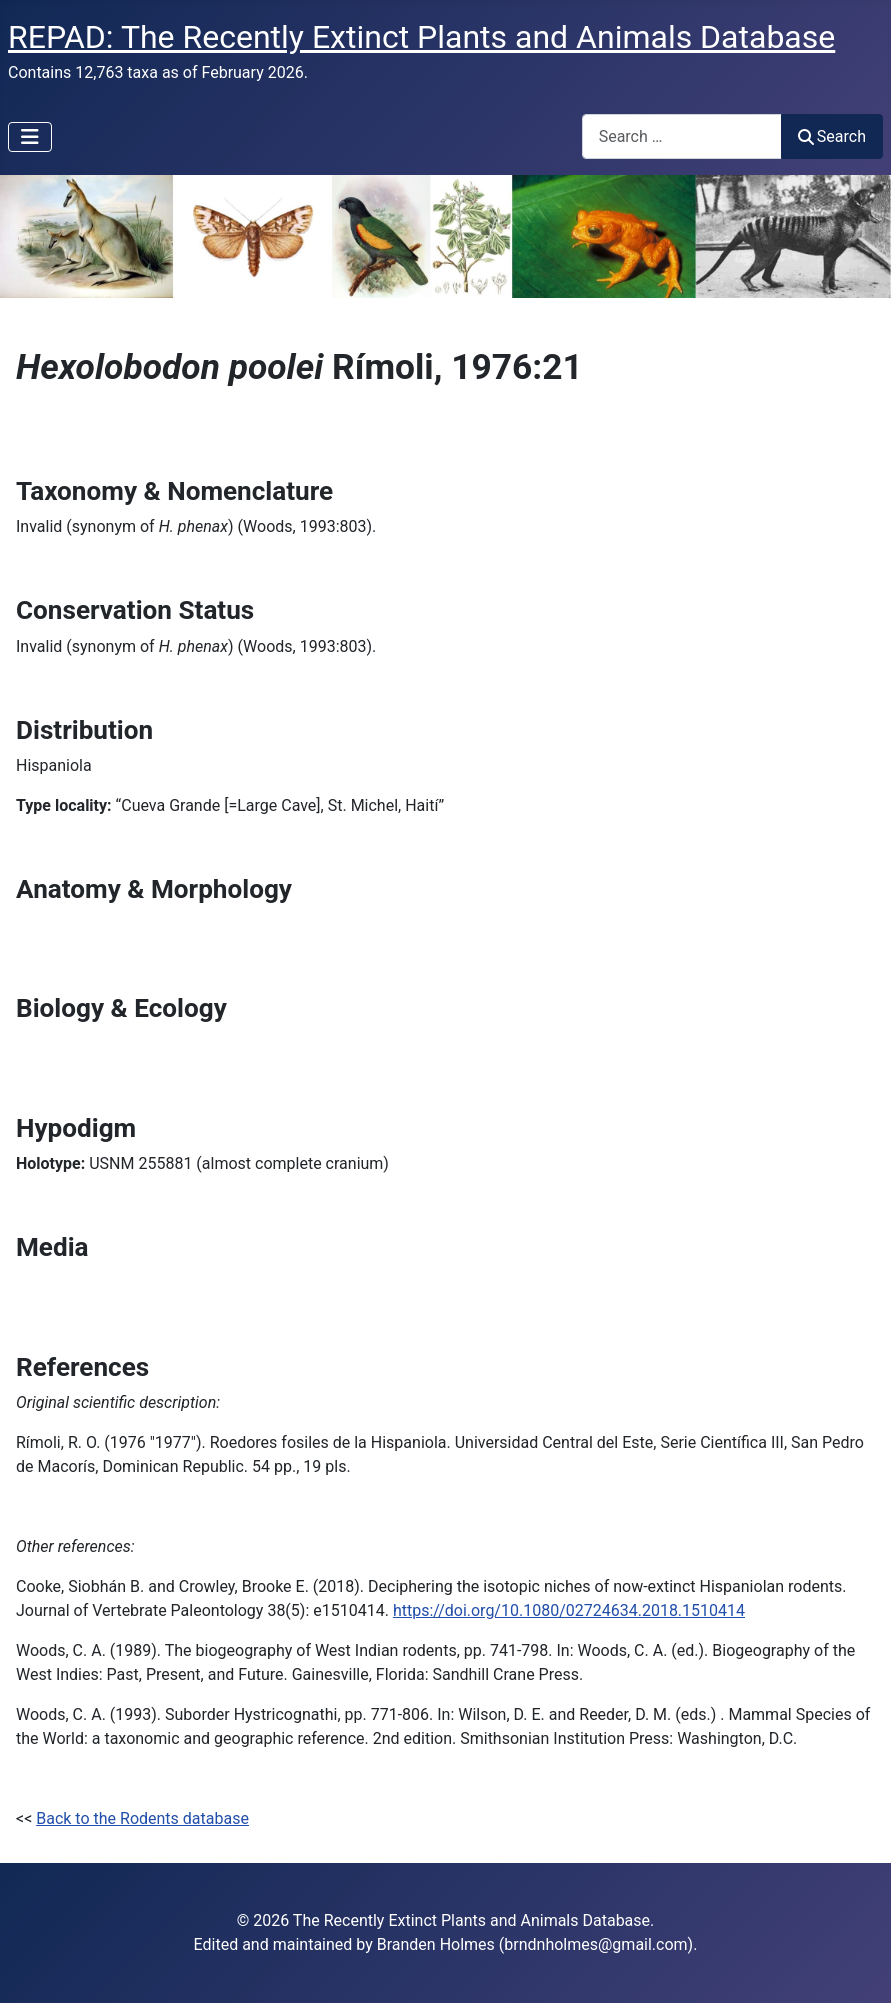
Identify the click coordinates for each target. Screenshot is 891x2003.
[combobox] (682, 136)
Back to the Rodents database (142, 1818)
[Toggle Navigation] (30, 137)
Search (832, 136)
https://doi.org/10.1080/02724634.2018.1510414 (569, 1610)
